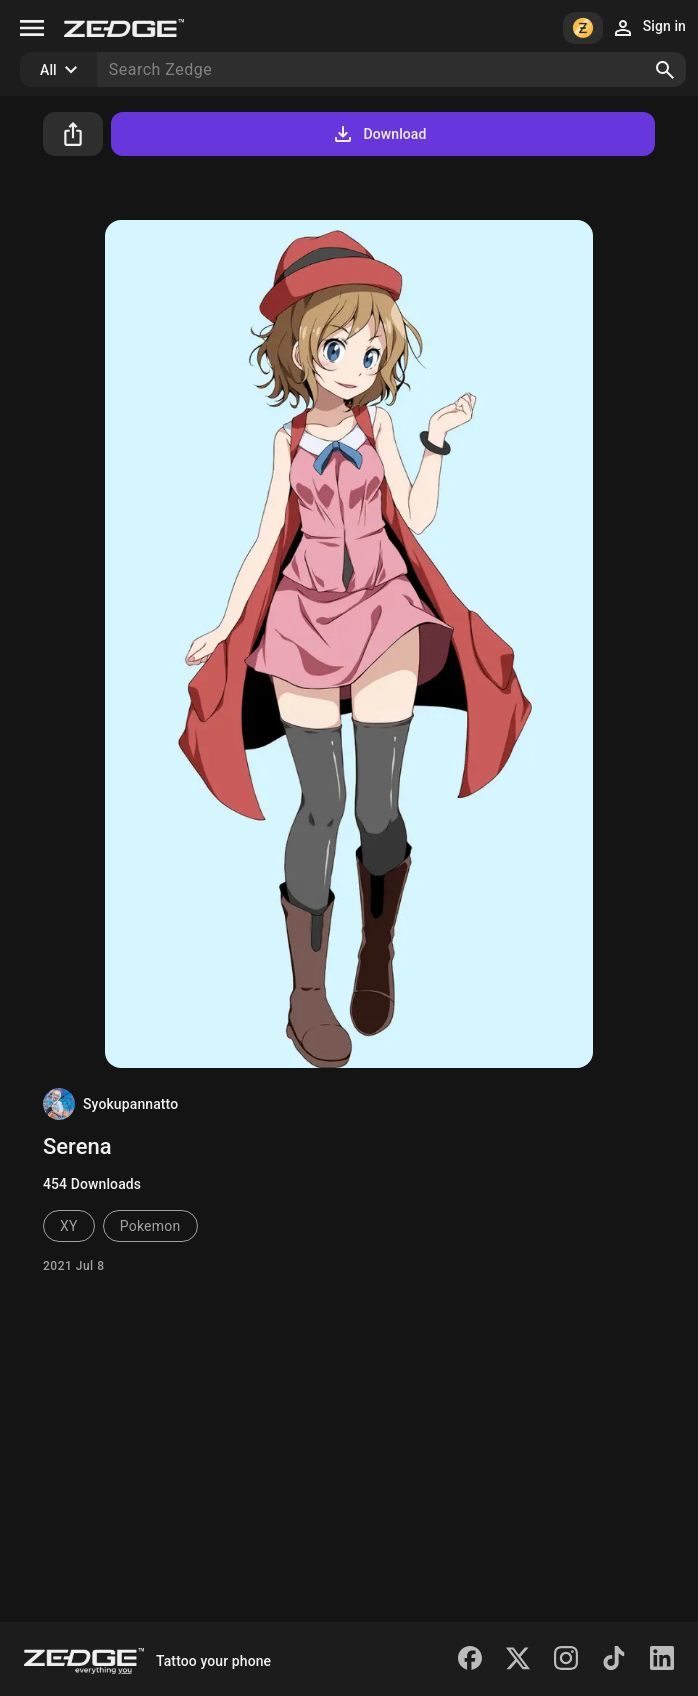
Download (378, 134)
